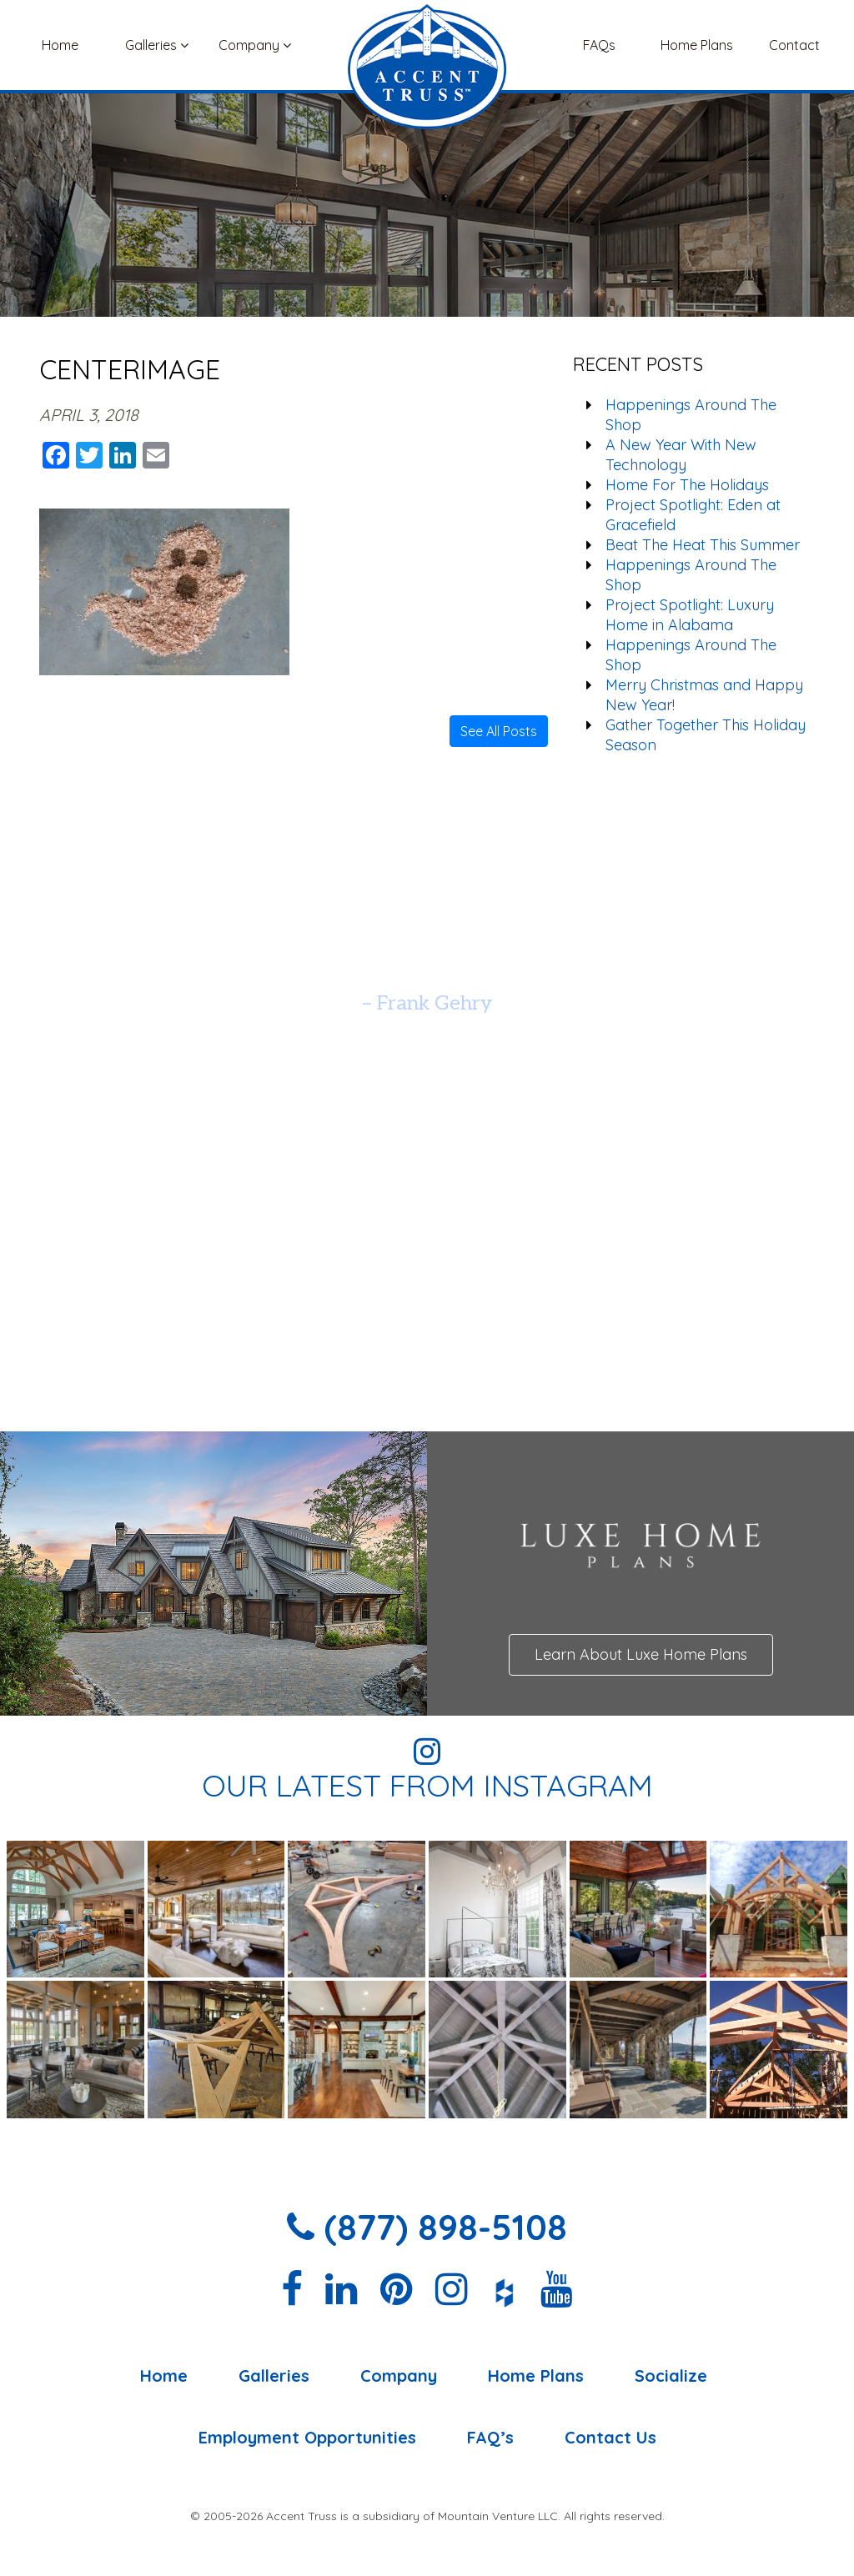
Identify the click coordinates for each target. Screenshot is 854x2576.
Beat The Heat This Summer (702, 544)
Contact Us (610, 2438)
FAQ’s (490, 2438)
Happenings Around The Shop (690, 414)
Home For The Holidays (687, 484)
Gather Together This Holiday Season (705, 734)
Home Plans (697, 45)
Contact (794, 45)
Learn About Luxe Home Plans (641, 1654)
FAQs (599, 45)
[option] (427, 962)
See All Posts (498, 731)
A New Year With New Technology (680, 454)
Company (255, 45)
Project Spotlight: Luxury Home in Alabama (689, 614)
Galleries (156, 45)
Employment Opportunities (307, 2438)
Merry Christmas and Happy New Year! (704, 694)
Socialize (671, 2376)
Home (60, 45)
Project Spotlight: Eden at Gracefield (693, 514)
